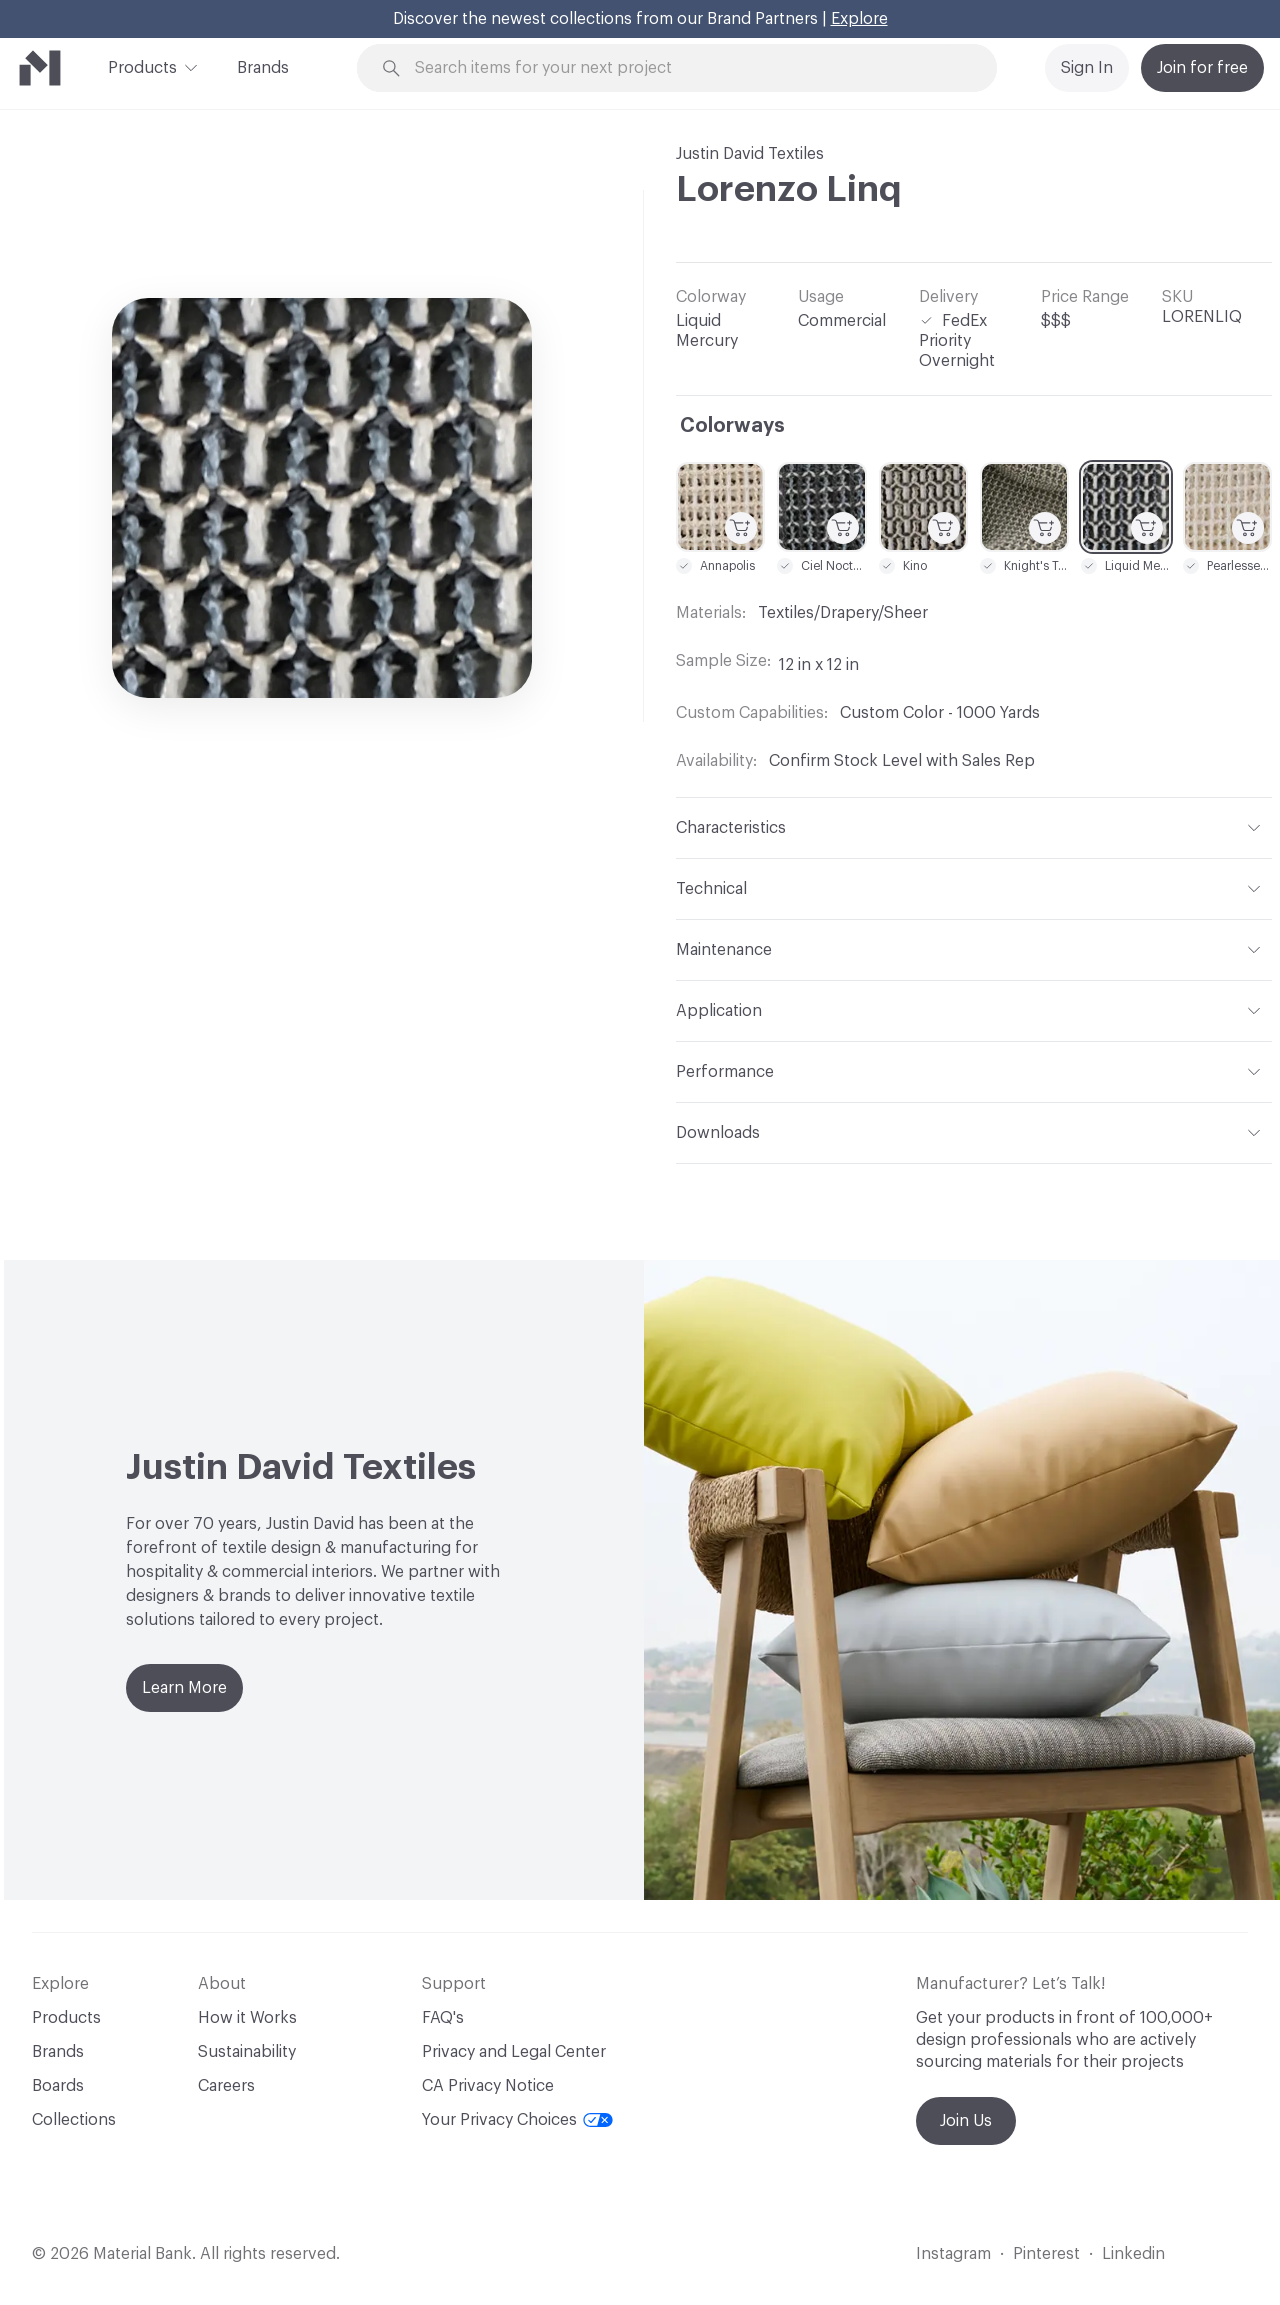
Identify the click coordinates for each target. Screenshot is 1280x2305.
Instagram (953, 2254)
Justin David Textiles (750, 154)
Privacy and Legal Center (514, 2052)
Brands (263, 68)
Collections (74, 2120)
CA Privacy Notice (488, 2086)
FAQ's (443, 2018)
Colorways (732, 426)
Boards (58, 2086)
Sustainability (247, 2052)
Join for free (1202, 68)
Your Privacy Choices (517, 2120)
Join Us (966, 2121)
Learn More (184, 1688)
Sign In (1087, 68)
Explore (859, 19)
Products (142, 66)
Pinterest (1046, 2254)
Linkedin (1133, 2254)
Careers (226, 2086)
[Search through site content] (688, 68)
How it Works (247, 2018)
